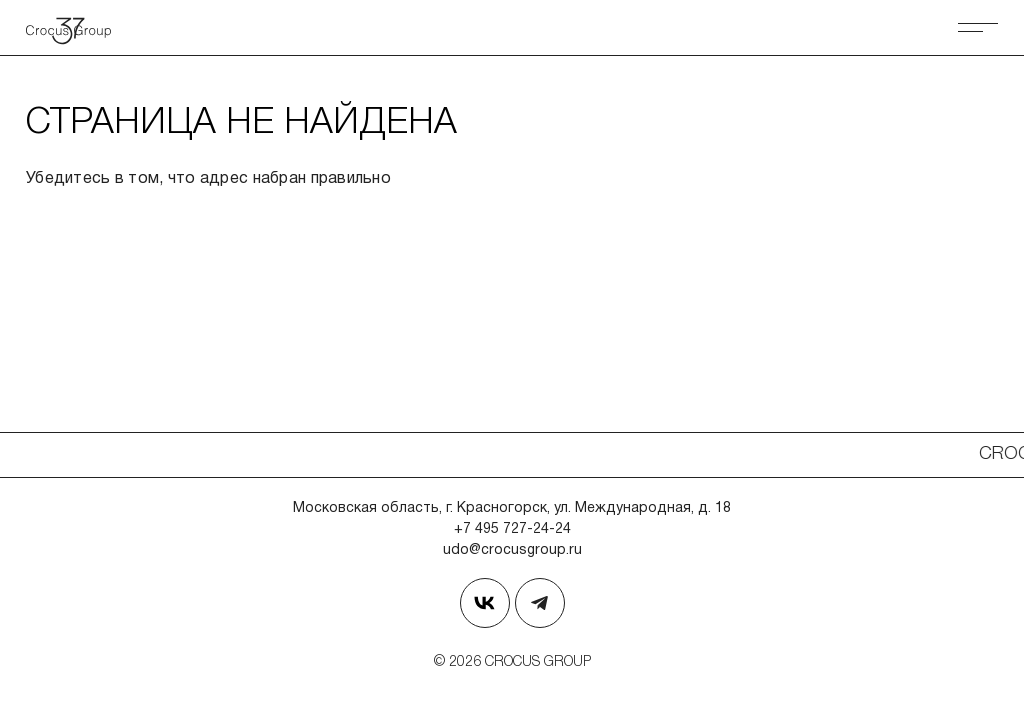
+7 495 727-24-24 (512, 529)
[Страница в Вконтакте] (485, 603)
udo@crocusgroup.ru (512, 550)
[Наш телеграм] (540, 603)
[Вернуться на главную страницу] (76, 27)
